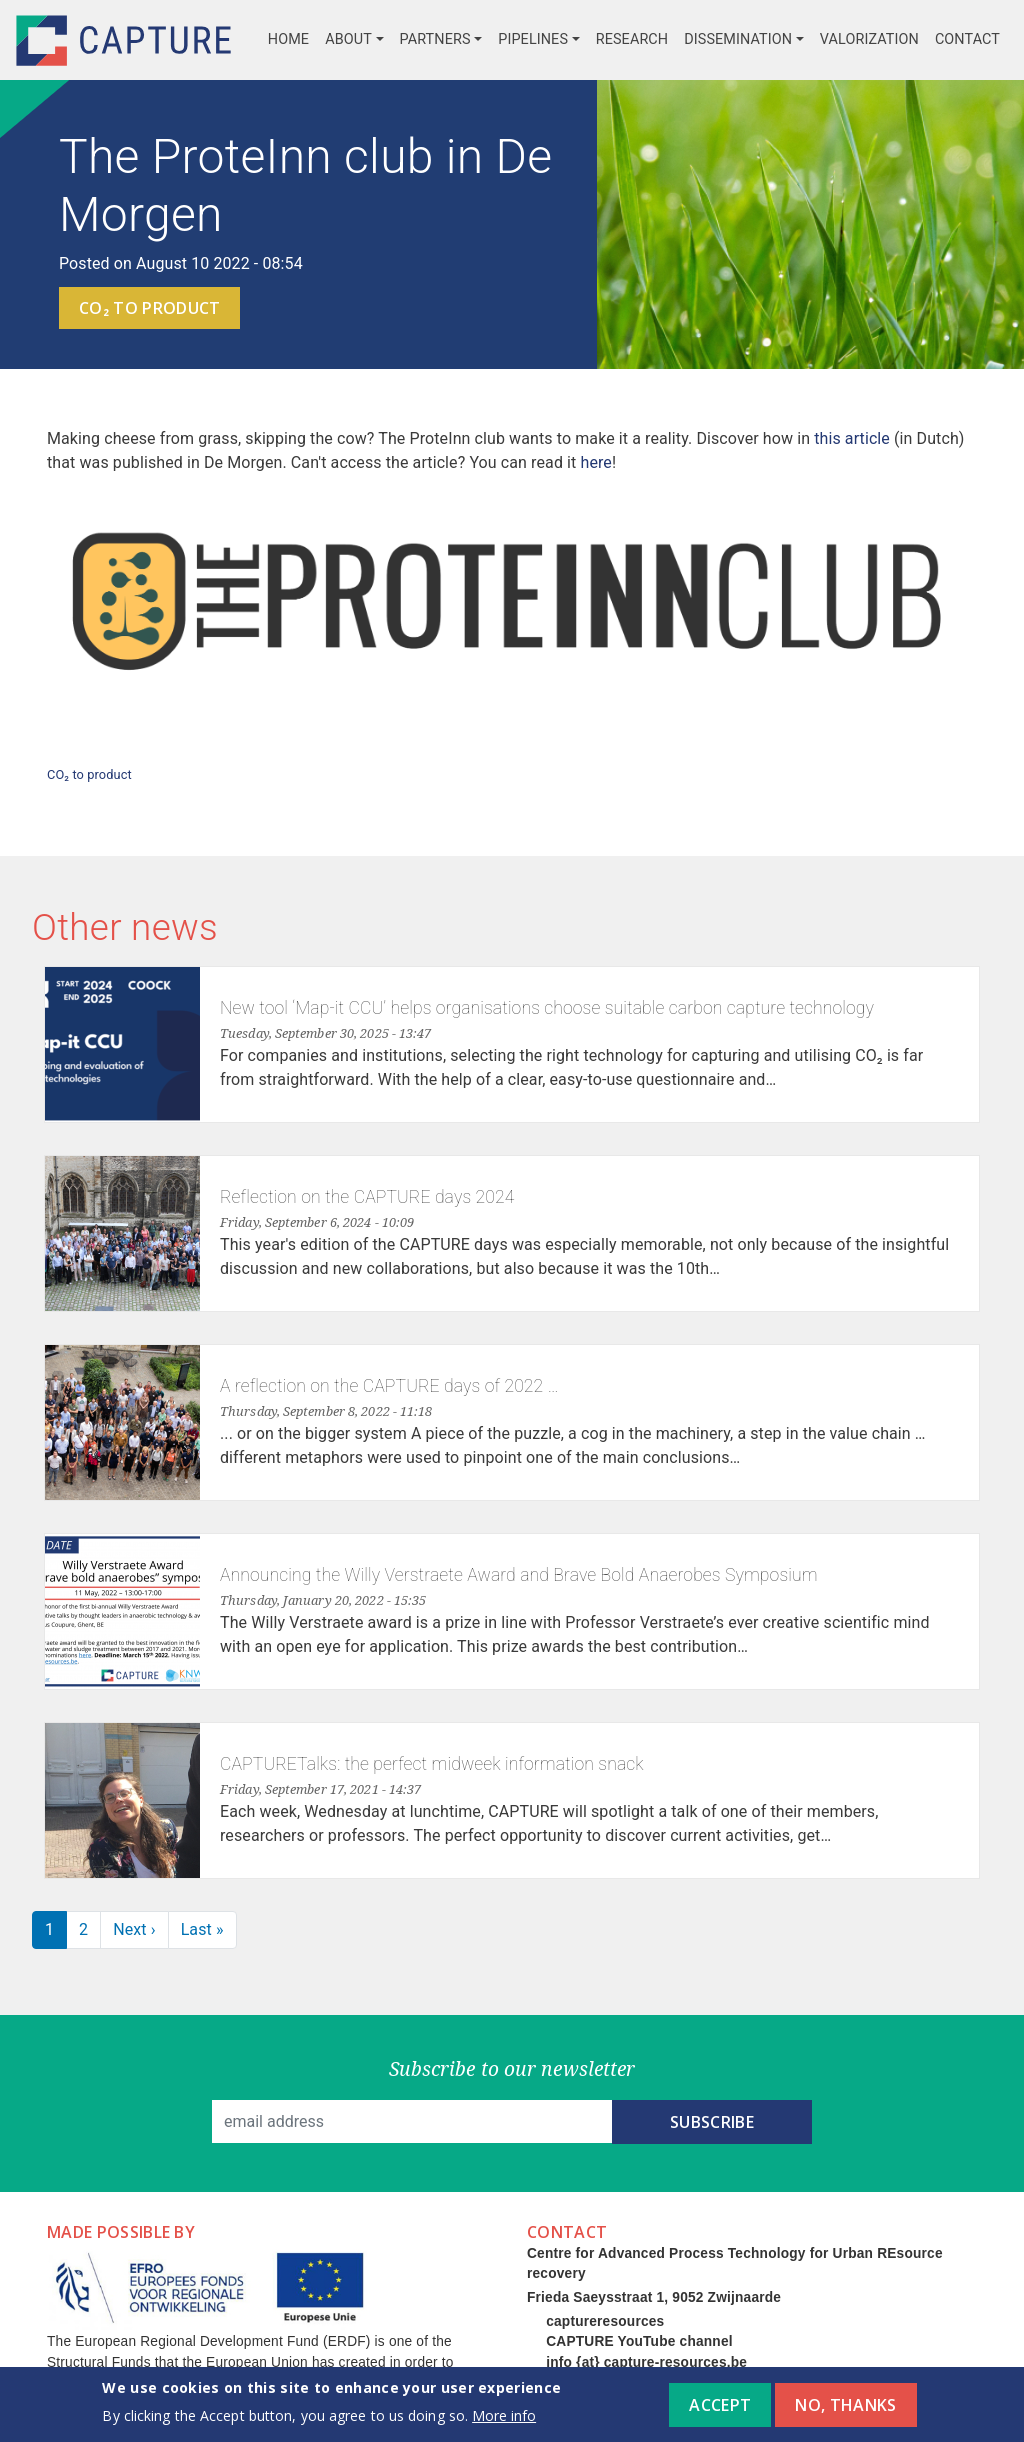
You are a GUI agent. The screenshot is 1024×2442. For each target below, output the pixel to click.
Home (288, 39)
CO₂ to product (149, 308)
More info (504, 2422)
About (348, 39)
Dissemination (738, 39)
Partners (435, 39)
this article (852, 438)
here (595, 462)
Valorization (869, 39)
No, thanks (845, 2413)
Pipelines (533, 39)
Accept (720, 2413)
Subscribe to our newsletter (512, 2068)
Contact (967, 39)
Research (632, 39)
